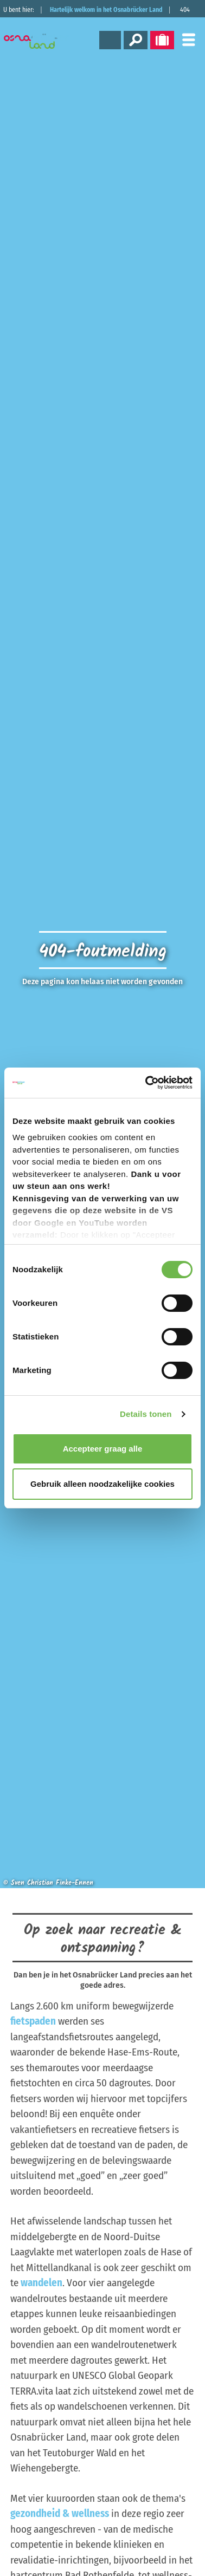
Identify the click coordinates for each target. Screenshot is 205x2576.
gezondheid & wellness (59, 2513)
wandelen (41, 2282)
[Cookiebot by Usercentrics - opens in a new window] (146, 1083)
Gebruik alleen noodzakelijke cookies (102, 1483)
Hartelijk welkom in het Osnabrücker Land (106, 10)
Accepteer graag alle (103, 1448)
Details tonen (145, 1414)
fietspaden (33, 2021)
